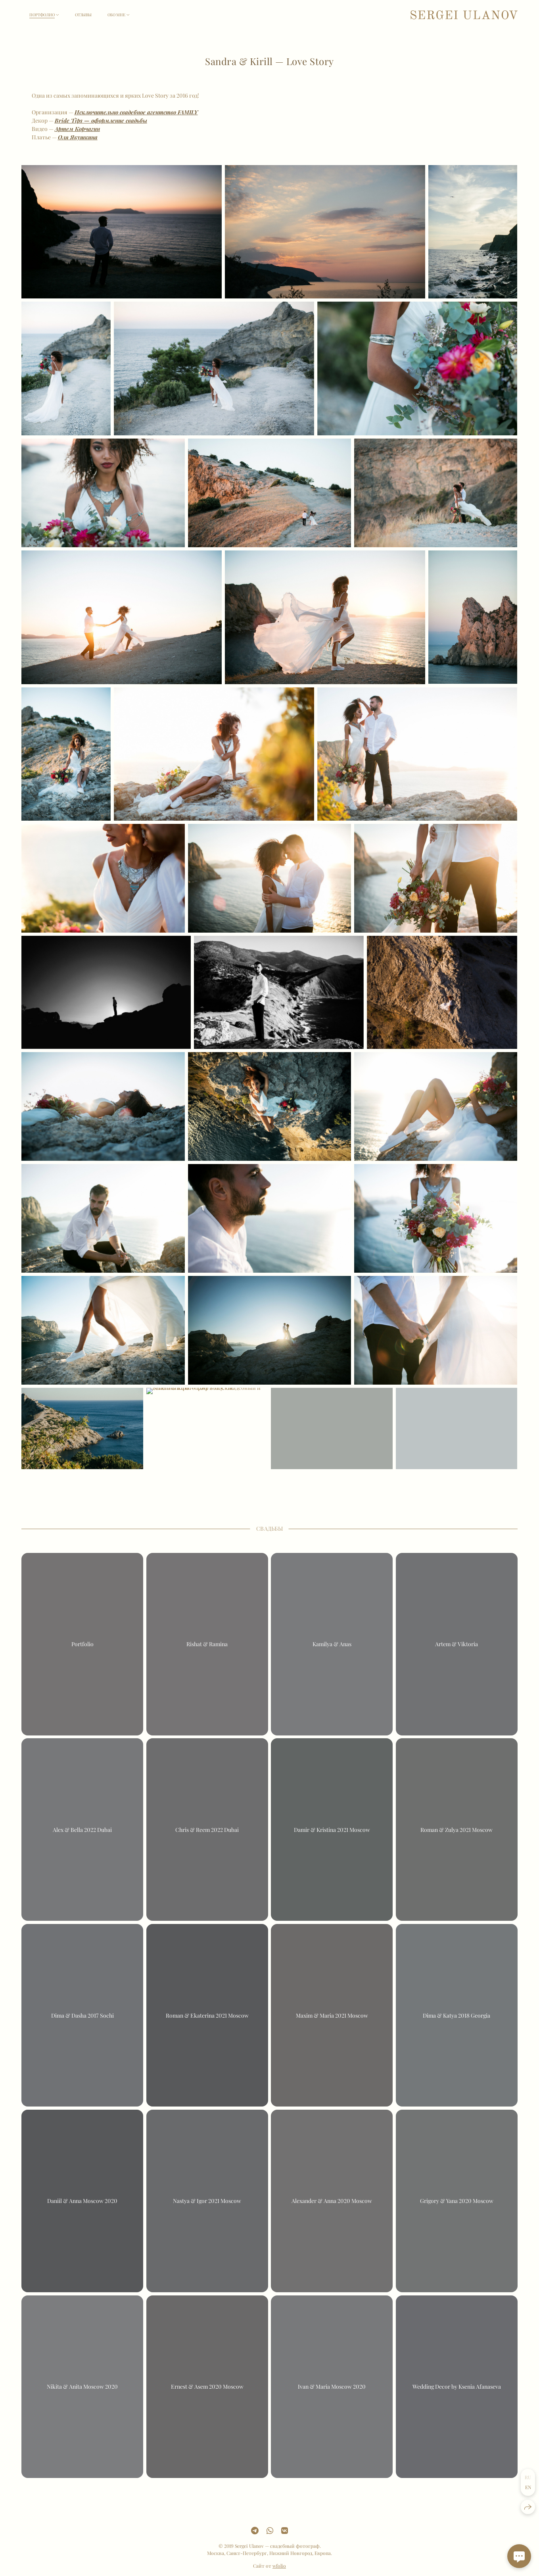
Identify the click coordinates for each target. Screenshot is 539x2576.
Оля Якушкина (78, 137)
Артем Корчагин (77, 129)
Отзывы (83, 14)
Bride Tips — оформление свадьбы (101, 120)
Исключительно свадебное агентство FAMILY (136, 112)
